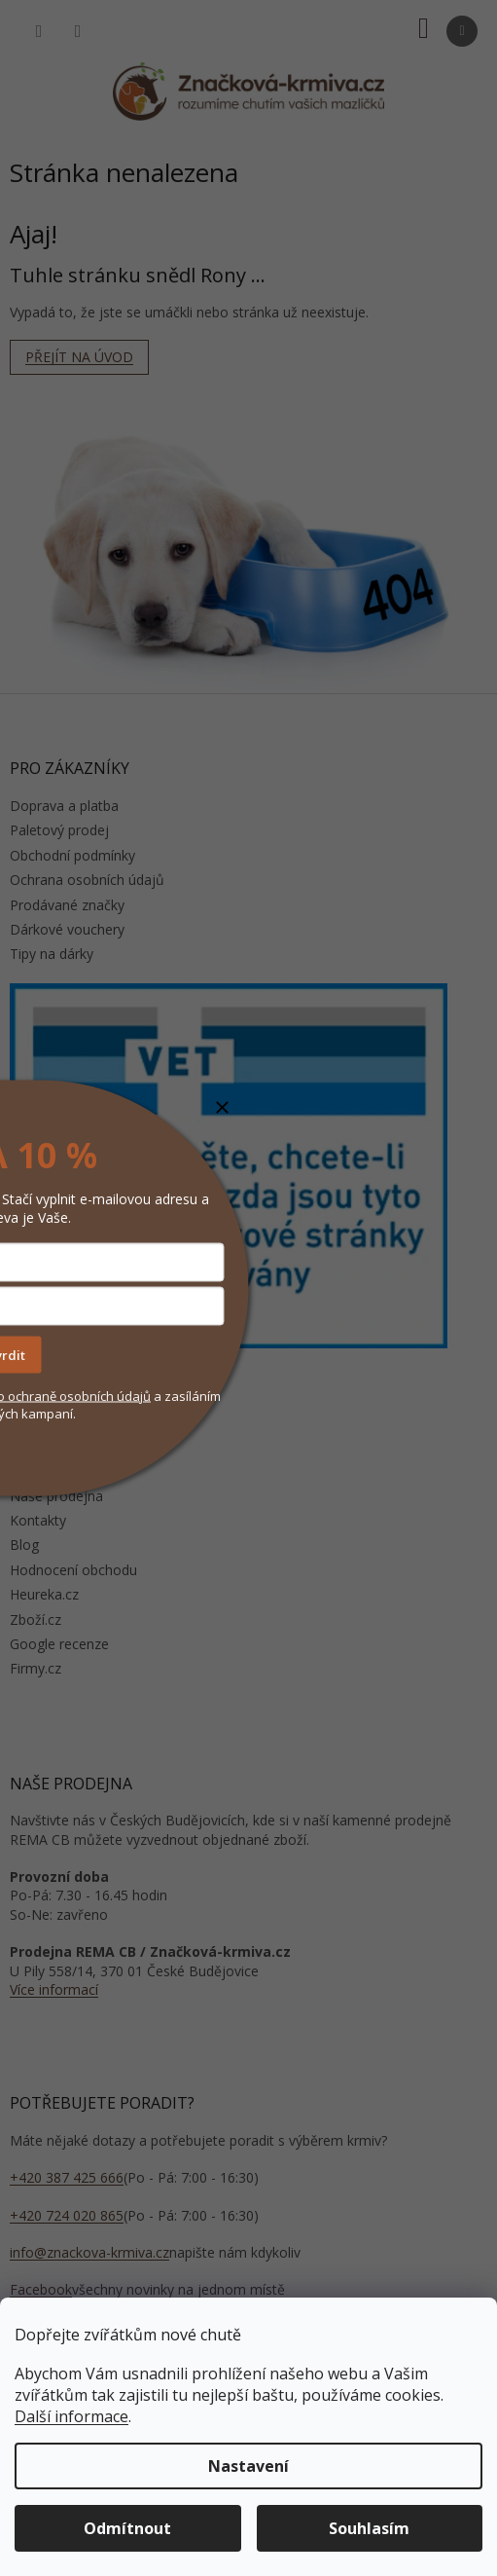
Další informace (71, 2416)
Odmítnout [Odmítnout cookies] (127, 2528)
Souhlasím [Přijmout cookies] (369, 2528)
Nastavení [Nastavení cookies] (248, 2466)
